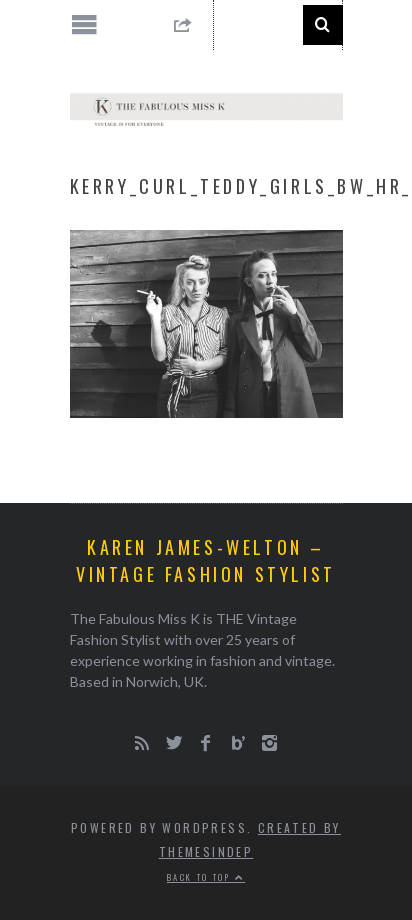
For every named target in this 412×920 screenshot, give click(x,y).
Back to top (206, 877)
